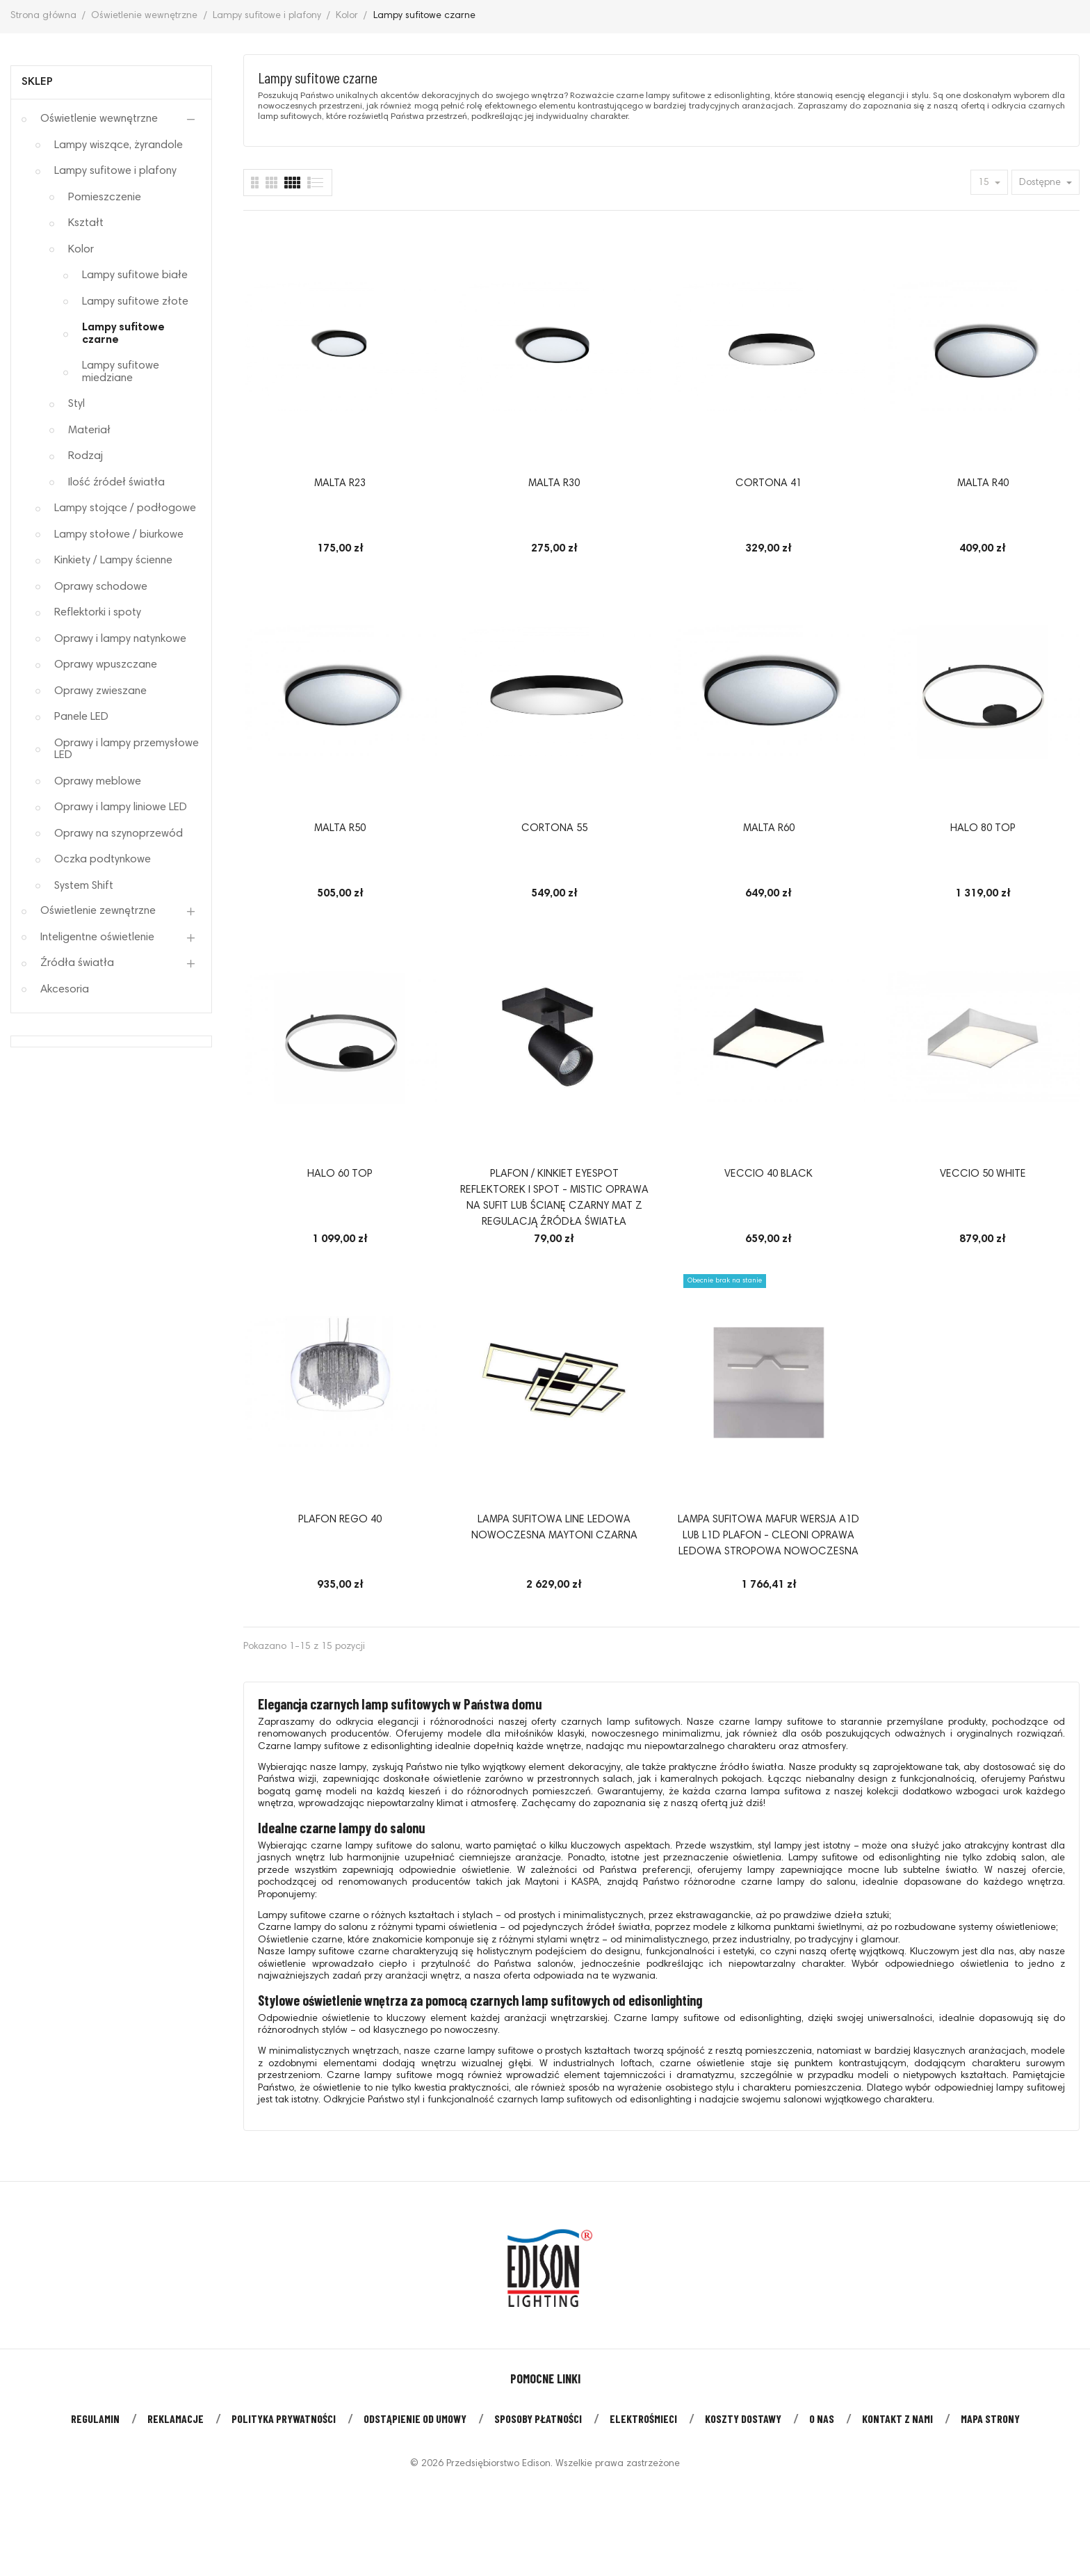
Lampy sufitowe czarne (123, 334)
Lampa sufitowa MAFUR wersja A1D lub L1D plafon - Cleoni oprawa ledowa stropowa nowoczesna (768, 1536)
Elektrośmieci (643, 2418)
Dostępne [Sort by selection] (1041, 183)
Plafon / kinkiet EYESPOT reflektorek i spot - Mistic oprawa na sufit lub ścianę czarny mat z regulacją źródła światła (554, 1198)
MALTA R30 (554, 483)
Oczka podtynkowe (102, 859)
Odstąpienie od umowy (415, 2418)
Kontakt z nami (897, 2418)
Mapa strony (990, 2418)
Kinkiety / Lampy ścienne (113, 560)
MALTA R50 (340, 828)
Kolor (81, 249)
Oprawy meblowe (97, 781)
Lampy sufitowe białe (135, 275)
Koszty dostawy (743, 2418)
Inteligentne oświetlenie (97, 937)
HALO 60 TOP (340, 1174)
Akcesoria (64, 989)
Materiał (89, 430)
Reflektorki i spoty (97, 612)
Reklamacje (175, 2418)
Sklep (37, 82)
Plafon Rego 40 (340, 1520)
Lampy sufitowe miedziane (120, 372)
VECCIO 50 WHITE (983, 1174)
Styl (76, 404)
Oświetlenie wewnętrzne (99, 118)
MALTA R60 (769, 828)
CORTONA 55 (554, 828)
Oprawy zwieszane (100, 691)
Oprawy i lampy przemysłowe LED (126, 750)
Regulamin (95, 2418)
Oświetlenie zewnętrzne (98, 911)
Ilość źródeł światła (116, 482)
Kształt (86, 223)
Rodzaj (85, 456)
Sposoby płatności (538, 2418)
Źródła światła (77, 963)
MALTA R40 (983, 483)
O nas (821, 2418)
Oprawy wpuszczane (105, 664)
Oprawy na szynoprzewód (118, 833)
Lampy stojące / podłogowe (125, 508)
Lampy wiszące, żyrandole (118, 145)
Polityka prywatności (283, 2418)
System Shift (83, 886)
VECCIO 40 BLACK (768, 1174)
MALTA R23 (340, 483)
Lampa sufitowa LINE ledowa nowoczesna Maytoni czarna (554, 1528)
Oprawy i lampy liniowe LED (120, 807)
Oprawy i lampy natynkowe (120, 639)
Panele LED (81, 717)
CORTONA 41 (768, 483)
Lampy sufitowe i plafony (115, 171)
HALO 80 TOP (983, 828)
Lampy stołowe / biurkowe (119, 534)
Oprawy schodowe (100, 587)
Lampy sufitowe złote (135, 301)
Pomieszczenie (104, 197)
